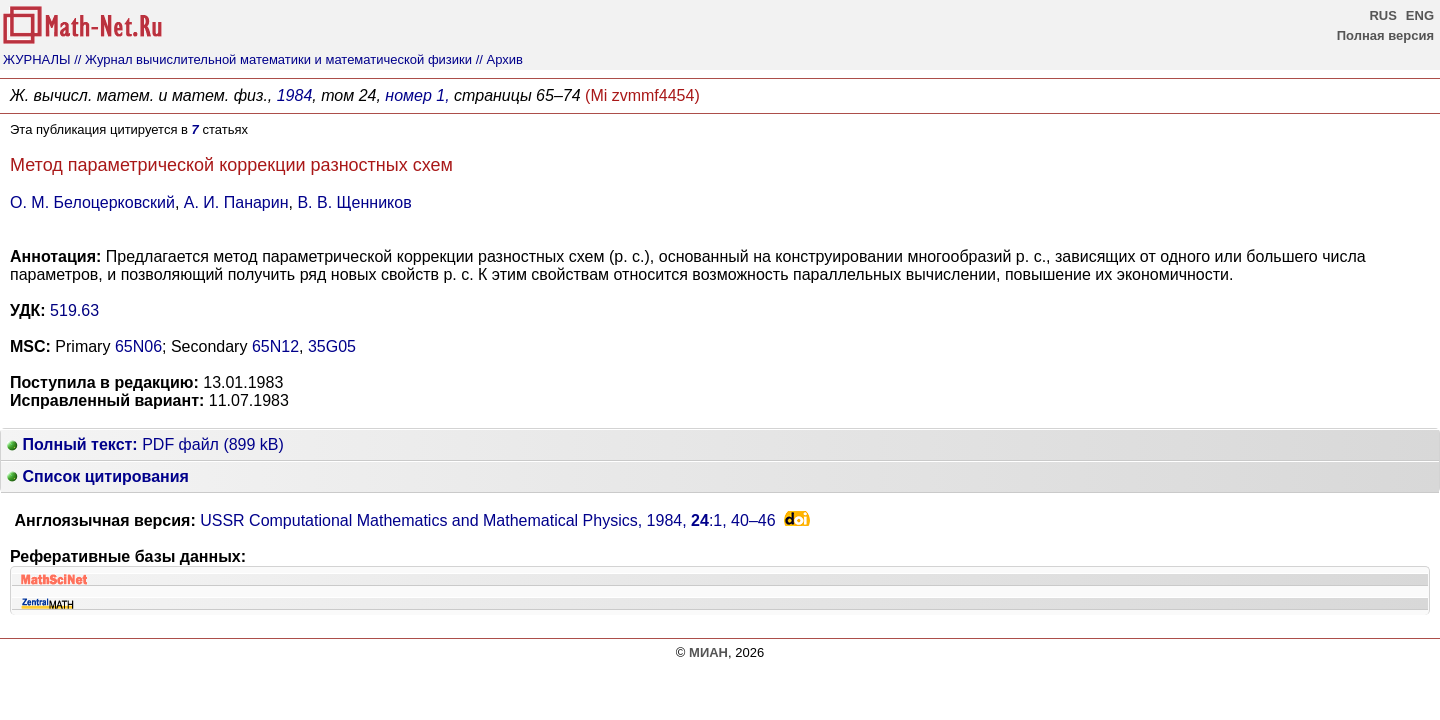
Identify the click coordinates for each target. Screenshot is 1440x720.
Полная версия (1385, 35)
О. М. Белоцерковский (92, 202)
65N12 (275, 346)
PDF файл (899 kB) (145, 444)
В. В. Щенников (354, 202)
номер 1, (417, 95)
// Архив (499, 59)
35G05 (332, 346)
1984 (295, 95)
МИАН (708, 652)
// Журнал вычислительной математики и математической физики (273, 59)
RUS (1382, 15)
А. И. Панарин (236, 202)
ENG (1420, 15)
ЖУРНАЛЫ (37, 59)
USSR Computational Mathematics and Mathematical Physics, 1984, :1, (487, 520)
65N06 (138, 346)
